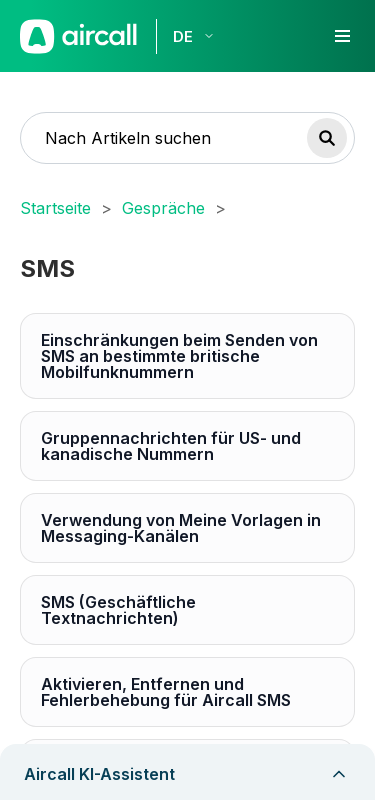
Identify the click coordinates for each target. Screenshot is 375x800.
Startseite (55, 208)
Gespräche (163, 208)
